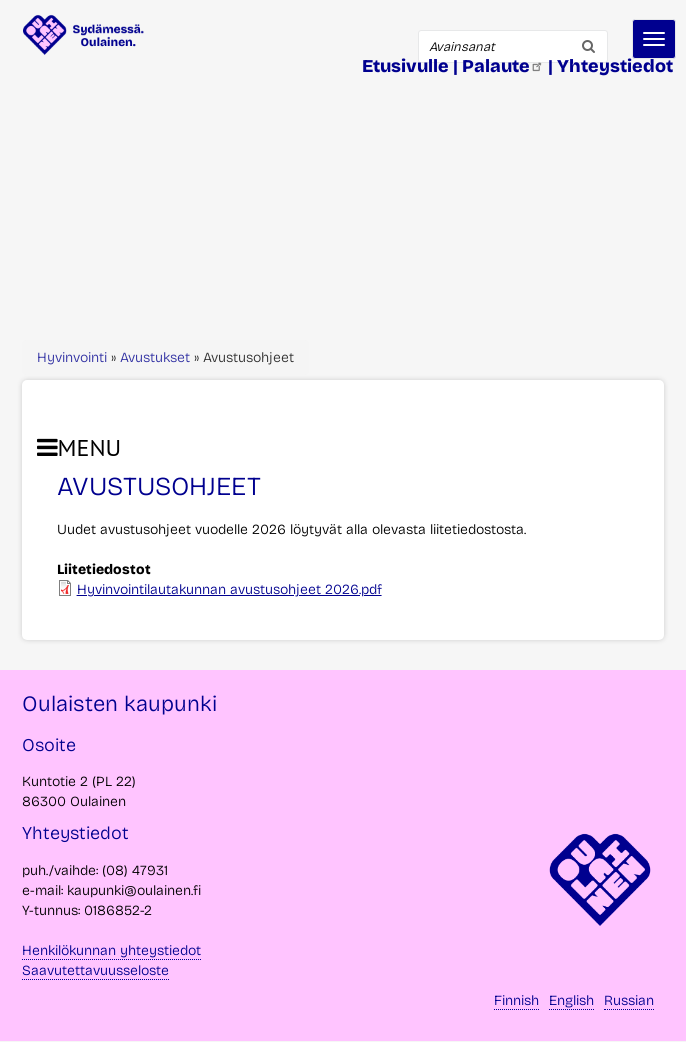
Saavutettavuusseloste (95, 970)
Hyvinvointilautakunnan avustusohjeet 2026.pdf (229, 589)
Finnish (516, 1000)
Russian (629, 1000)
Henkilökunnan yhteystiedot (111, 950)
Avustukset (155, 357)
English (571, 1000)
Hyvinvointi (72, 357)
